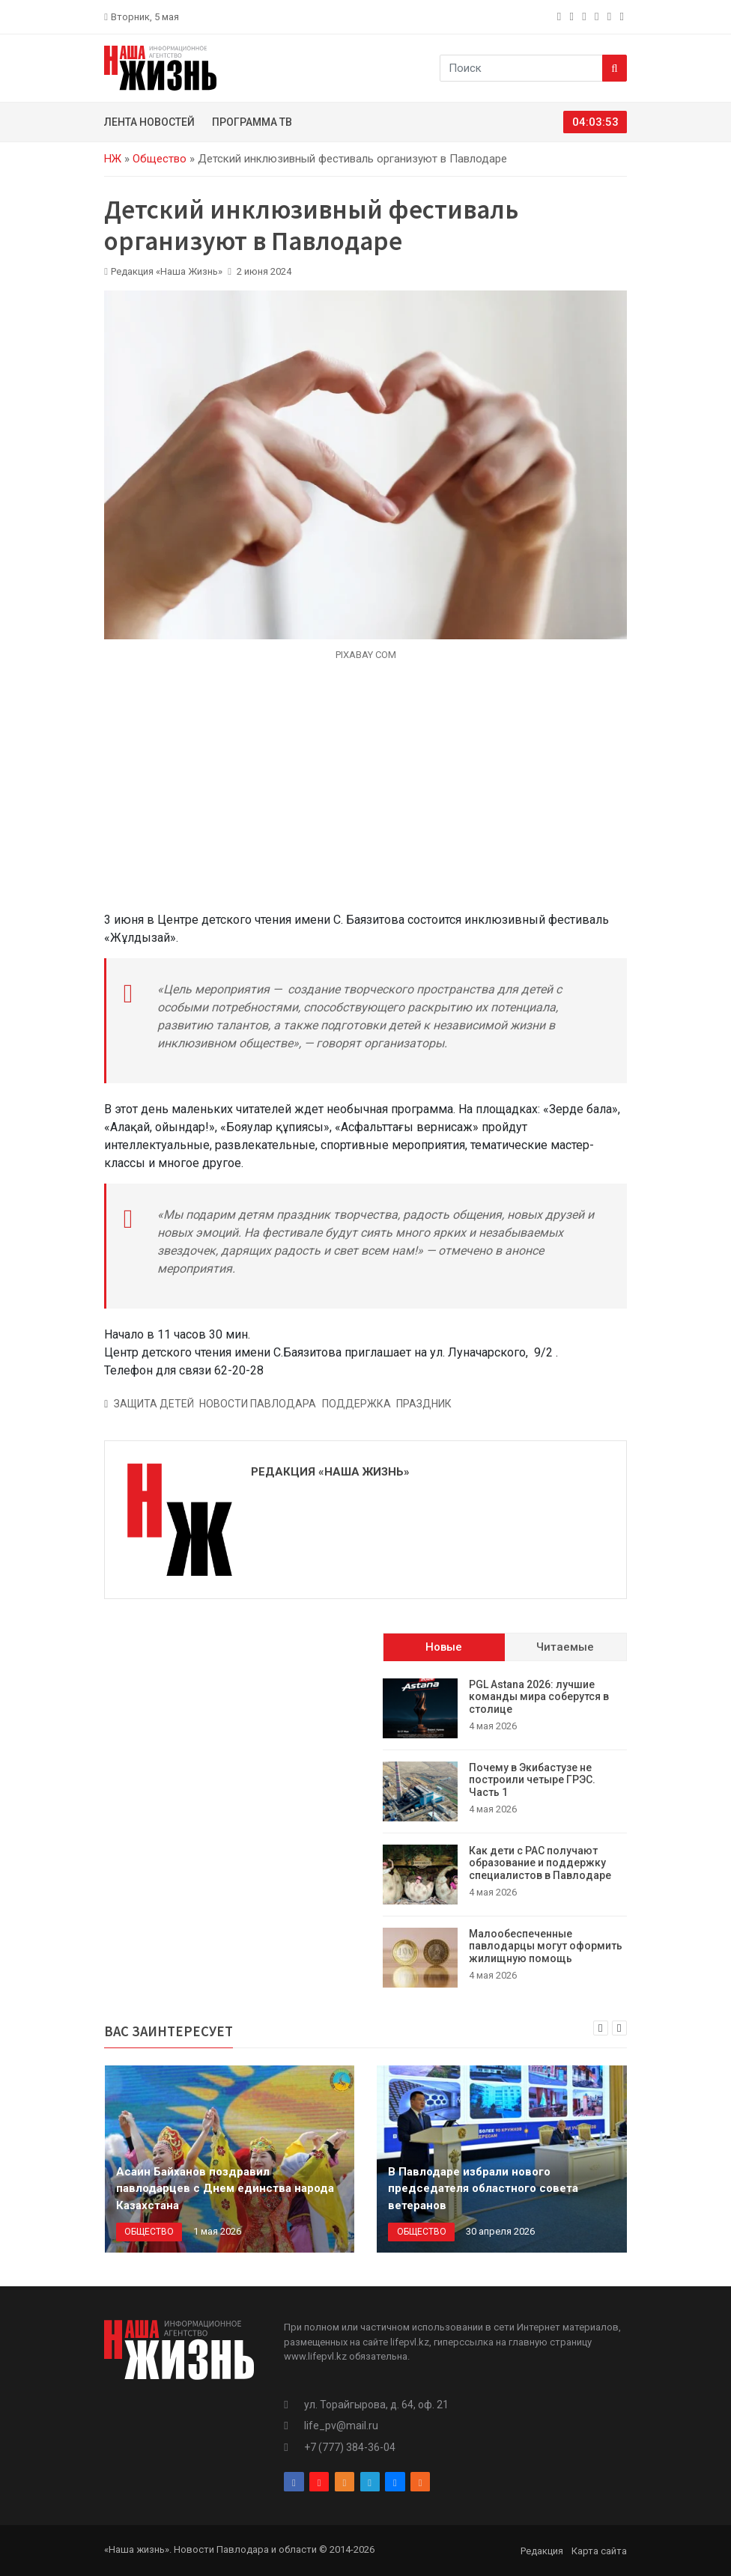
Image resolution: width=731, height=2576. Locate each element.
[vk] (610, 16)
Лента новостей (149, 122)
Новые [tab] (443, 1647)
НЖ (112, 158)
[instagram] (573, 16)
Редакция (542, 2551)
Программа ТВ (252, 122)
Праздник (424, 1404)
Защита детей (154, 1404)
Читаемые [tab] (565, 1647)
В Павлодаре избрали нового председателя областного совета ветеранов (483, 2188)
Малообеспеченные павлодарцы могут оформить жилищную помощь (545, 1946)
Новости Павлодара (257, 1404)
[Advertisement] (365, 795)
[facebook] (560, 16)
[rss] (623, 16)
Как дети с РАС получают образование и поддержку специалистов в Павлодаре (540, 1863)
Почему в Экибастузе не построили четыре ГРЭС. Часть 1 (532, 1780)
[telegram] (598, 16)
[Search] (614, 68)
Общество (159, 158)
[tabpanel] (505, 1833)
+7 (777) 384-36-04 (349, 2447)
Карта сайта (599, 2551)
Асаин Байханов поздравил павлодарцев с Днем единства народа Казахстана (225, 2188)
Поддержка (356, 1404)
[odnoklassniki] (585, 16)
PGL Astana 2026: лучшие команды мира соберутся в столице (539, 1697)
